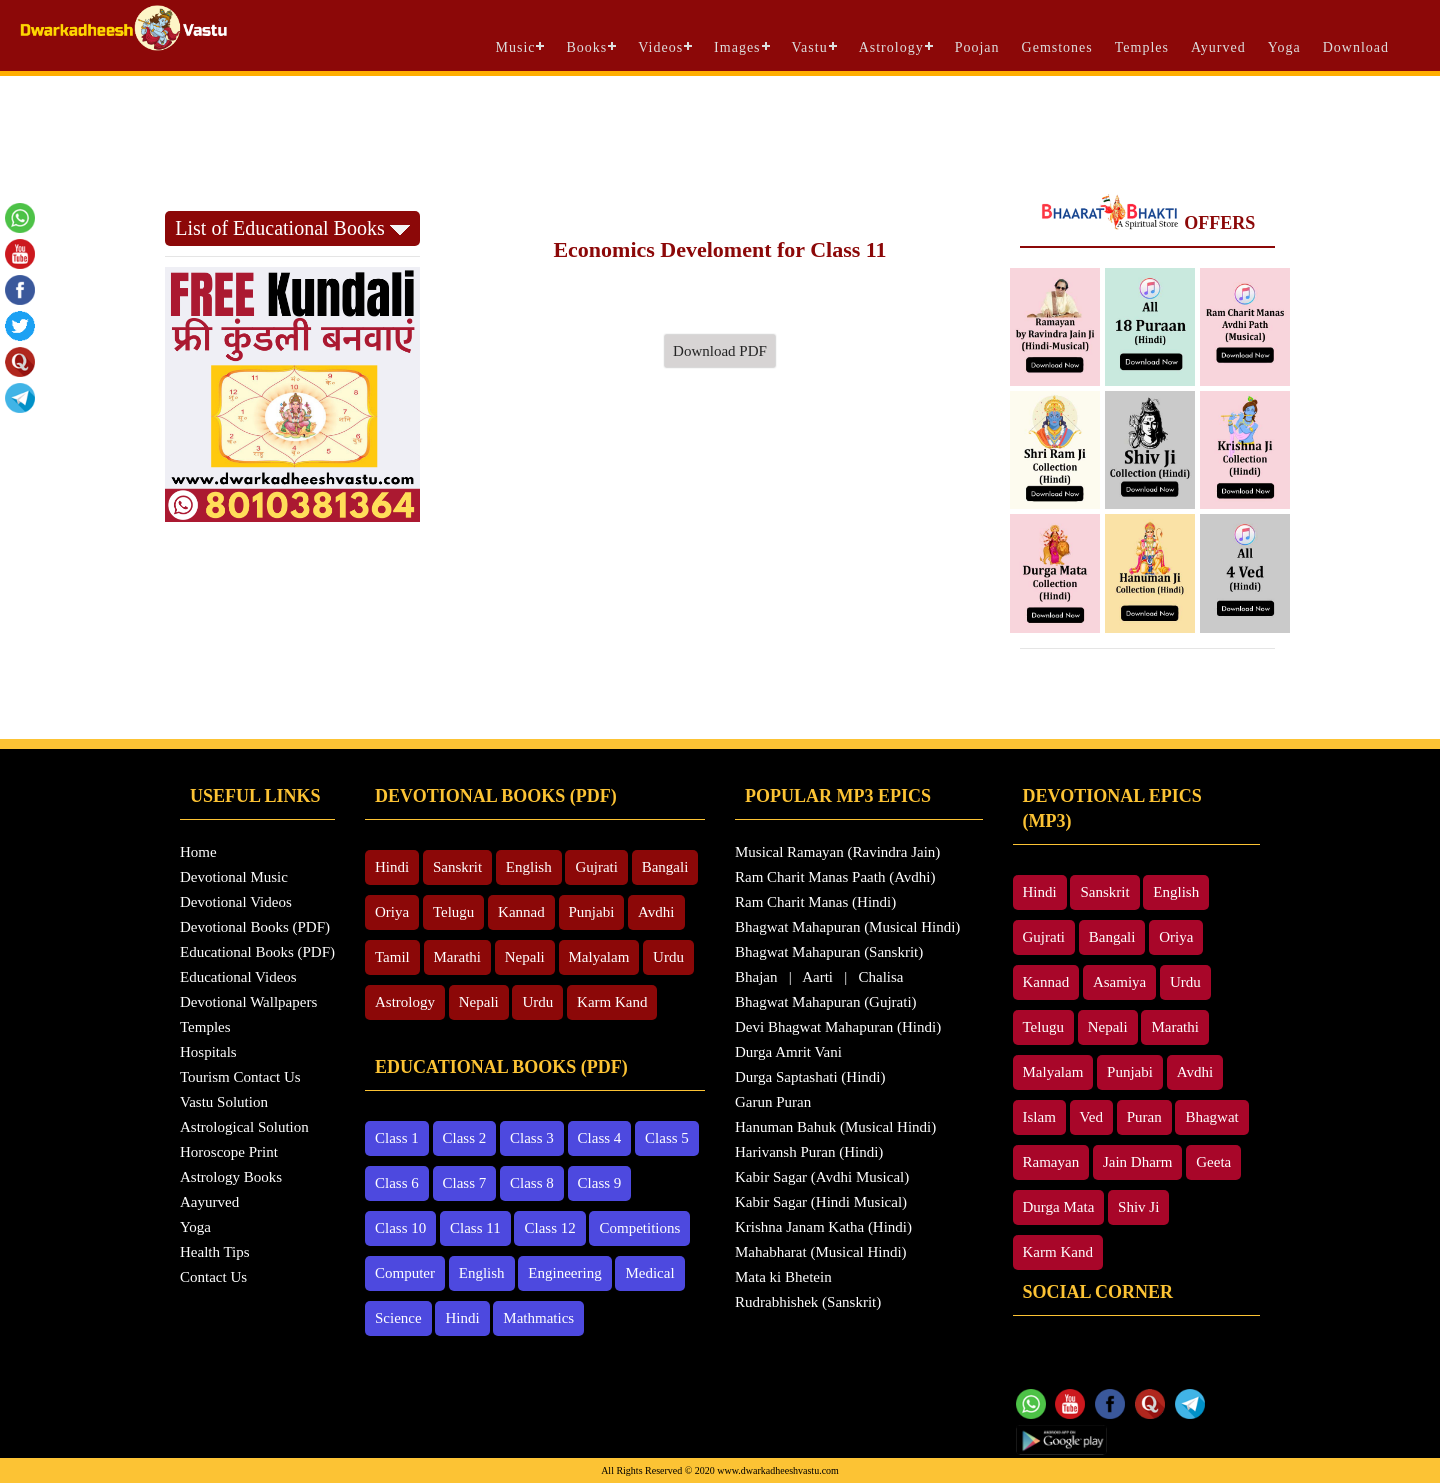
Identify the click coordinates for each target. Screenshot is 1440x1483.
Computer (405, 1273)
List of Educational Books (292, 228)
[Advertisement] (720, 131)
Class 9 (600, 1183)
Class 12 (549, 1228)
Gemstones (1057, 47)
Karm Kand (612, 1002)
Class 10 (400, 1228)
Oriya (392, 912)
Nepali (525, 957)
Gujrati (596, 867)
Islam (1039, 1117)
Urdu (668, 957)
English (529, 867)
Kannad (521, 912)
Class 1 (397, 1138)
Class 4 (600, 1138)
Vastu (810, 47)
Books (586, 47)
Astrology (891, 47)
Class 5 (667, 1138)
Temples (1142, 47)
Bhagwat (1211, 1117)
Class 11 (475, 1228)
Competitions (639, 1228)
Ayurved (1218, 47)
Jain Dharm (1138, 1162)
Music (515, 47)
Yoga (1284, 47)
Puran (1144, 1117)
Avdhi (656, 912)
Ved (1091, 1117)
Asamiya (1119, 982)
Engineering (564, 1273)
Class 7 (465, 1183)
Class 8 (532, 1183)
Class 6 (397, 1183)
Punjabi (592, 912)
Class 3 (532, 1138)
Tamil (392, 957)
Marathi (457, 957)
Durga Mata (1059, 1207)
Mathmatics (538, 1318)
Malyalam (599, 957)
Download (1356, 47)
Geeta (1213, 1162)
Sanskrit (457, 867)
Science (398, 1318)
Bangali (665, 867)
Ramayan (1051, 1162)
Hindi (392, 867)
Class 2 (465, 1138)
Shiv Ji (1138, 1207)
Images (737, 47)
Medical (649, 1273)
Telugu (453, 912)
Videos (660, 47)
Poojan (977, 47)
